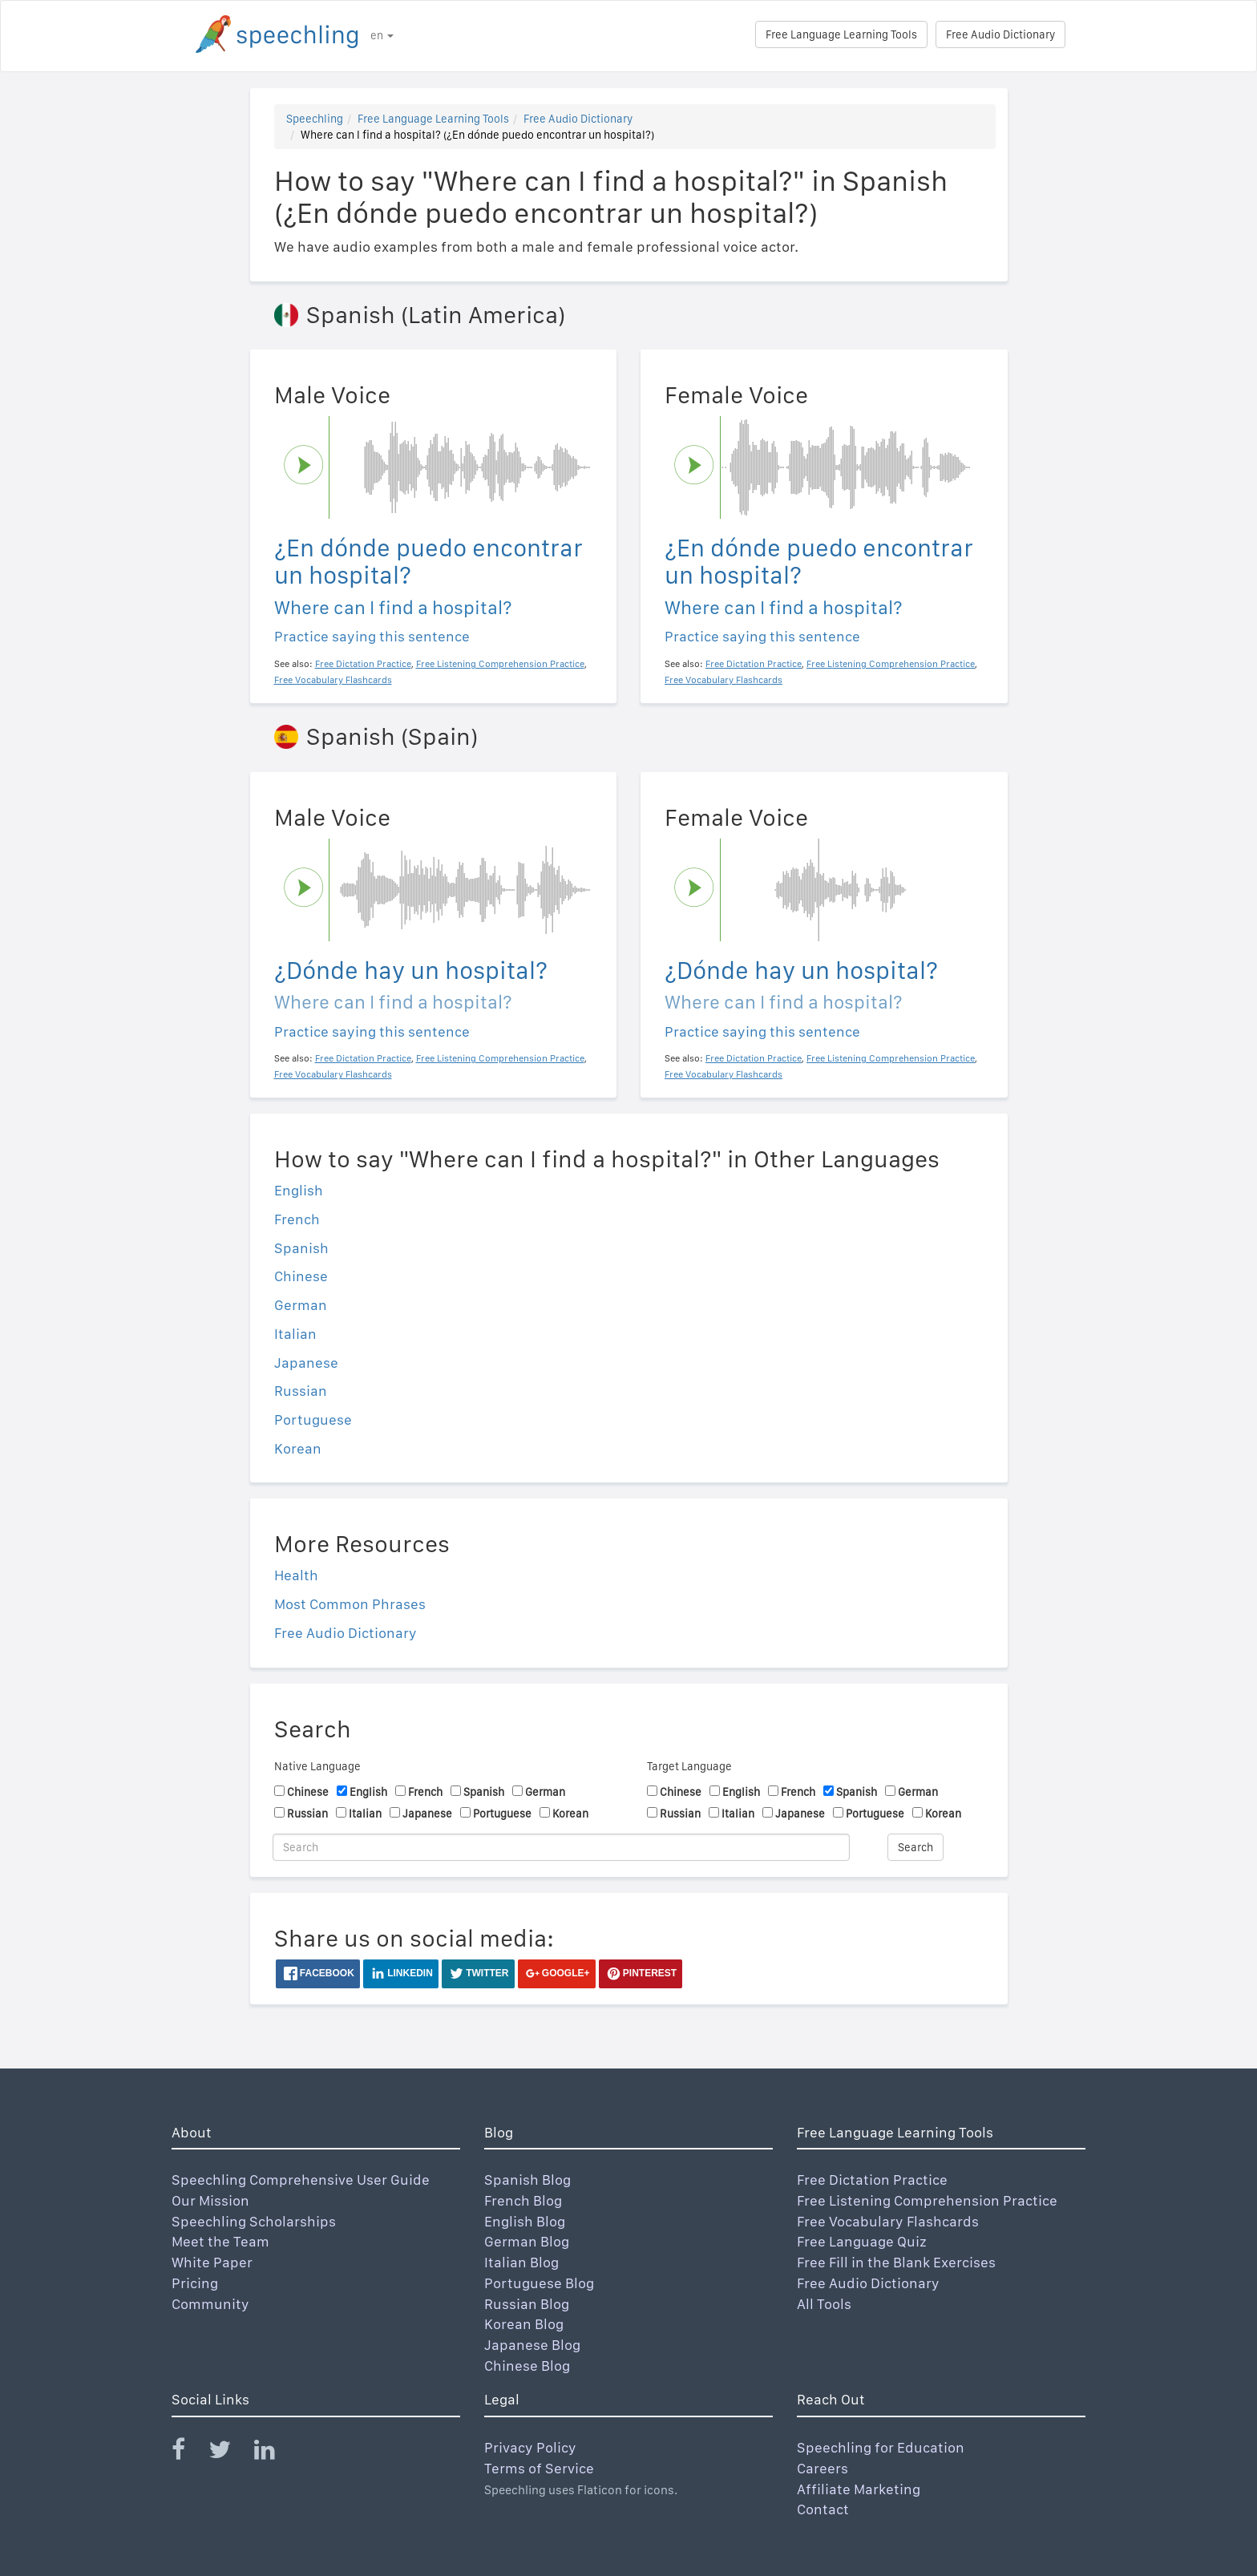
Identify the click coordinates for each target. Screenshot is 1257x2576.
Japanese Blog (532, 2344)
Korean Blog (524, 2323)
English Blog (524, 2221)
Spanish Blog (527, 2179)
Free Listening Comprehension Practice (927, 2200)
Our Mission (210, 2200)
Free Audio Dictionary (1000, 34)
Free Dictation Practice (872, 2179)
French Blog (523, 2200)
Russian (300, 1390)
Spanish (301, 1247)
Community (210, 2303)
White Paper (212, 2262)
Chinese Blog (527, 2365)
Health (296, 1575)
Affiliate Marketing (858, 2489)
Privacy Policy (530, 2447)
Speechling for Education (880, 2447)
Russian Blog (526, 2303)
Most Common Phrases (350, 1603)
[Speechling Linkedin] (274, 2453)
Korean (297, 1448)
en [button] (382, 35)
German (300, 1304)
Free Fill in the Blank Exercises (896, 2262)
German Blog (526, 2241)
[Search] (561, 1847)
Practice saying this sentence (372, 636)
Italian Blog (521, 2262)
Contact (823, 2509)
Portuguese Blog (539, 2283)
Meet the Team (220, 2241)
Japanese (306, 1362)
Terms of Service (539, 2468)
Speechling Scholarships (254, 2221)
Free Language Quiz (862, 2241)
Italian (295, 1333)
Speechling (314, 118)
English (298, 1190)
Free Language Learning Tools (841, 34)
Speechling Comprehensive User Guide (301, 2179)
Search (915, 1847)
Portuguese (313, 1419)
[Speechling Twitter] (229, 2453)
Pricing (195, 2283)
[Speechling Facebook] (188, 2453)
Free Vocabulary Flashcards (888, 2221)
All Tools (824, 2303)
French (297, 1219)
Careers (822, 2468)
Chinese (301, 1276)
